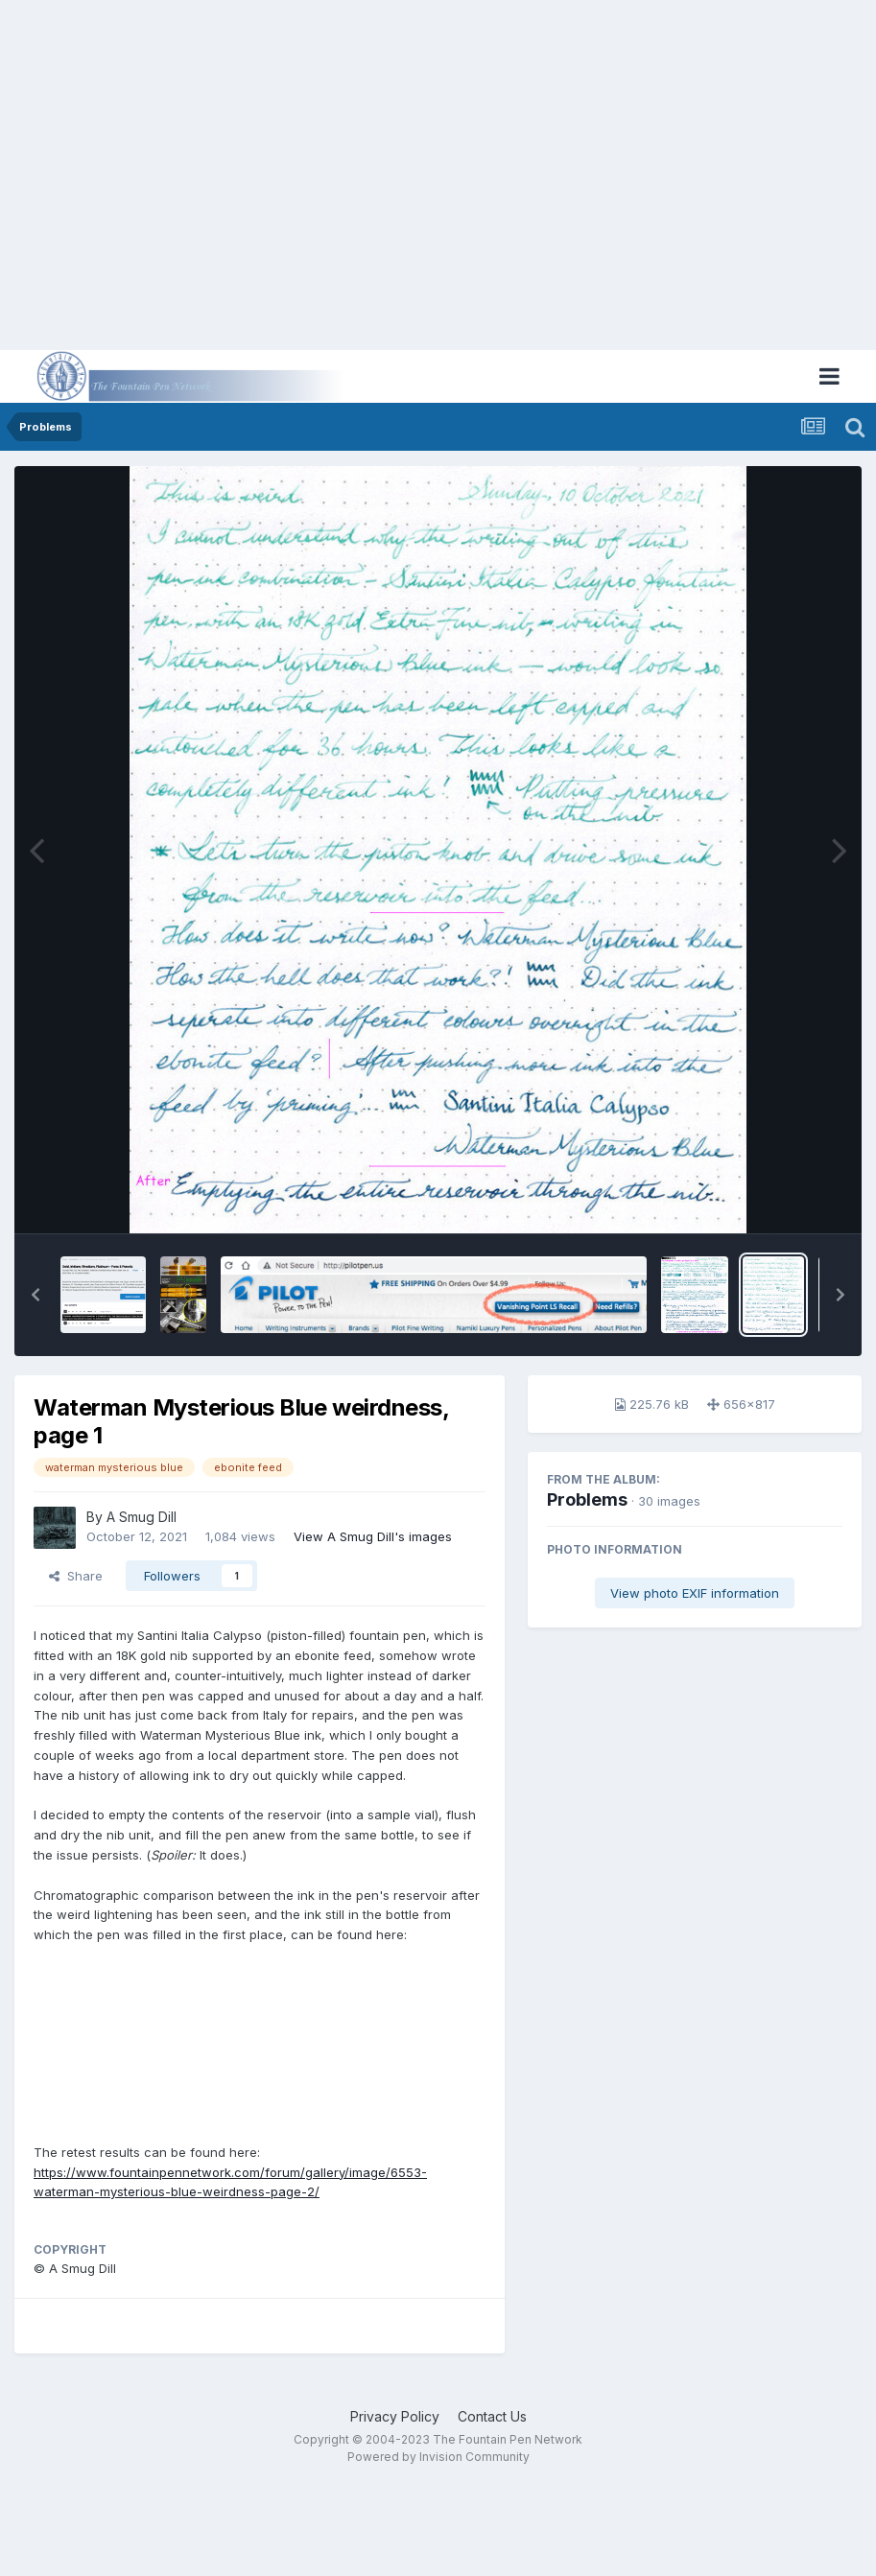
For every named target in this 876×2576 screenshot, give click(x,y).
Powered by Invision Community (438, 2456)
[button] (35, 1295)
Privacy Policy (394, 2416)
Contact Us (492, 2416)
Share (76, 1575)
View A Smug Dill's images (373, 1536)
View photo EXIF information (694, 1593)
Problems (587, 1499)
